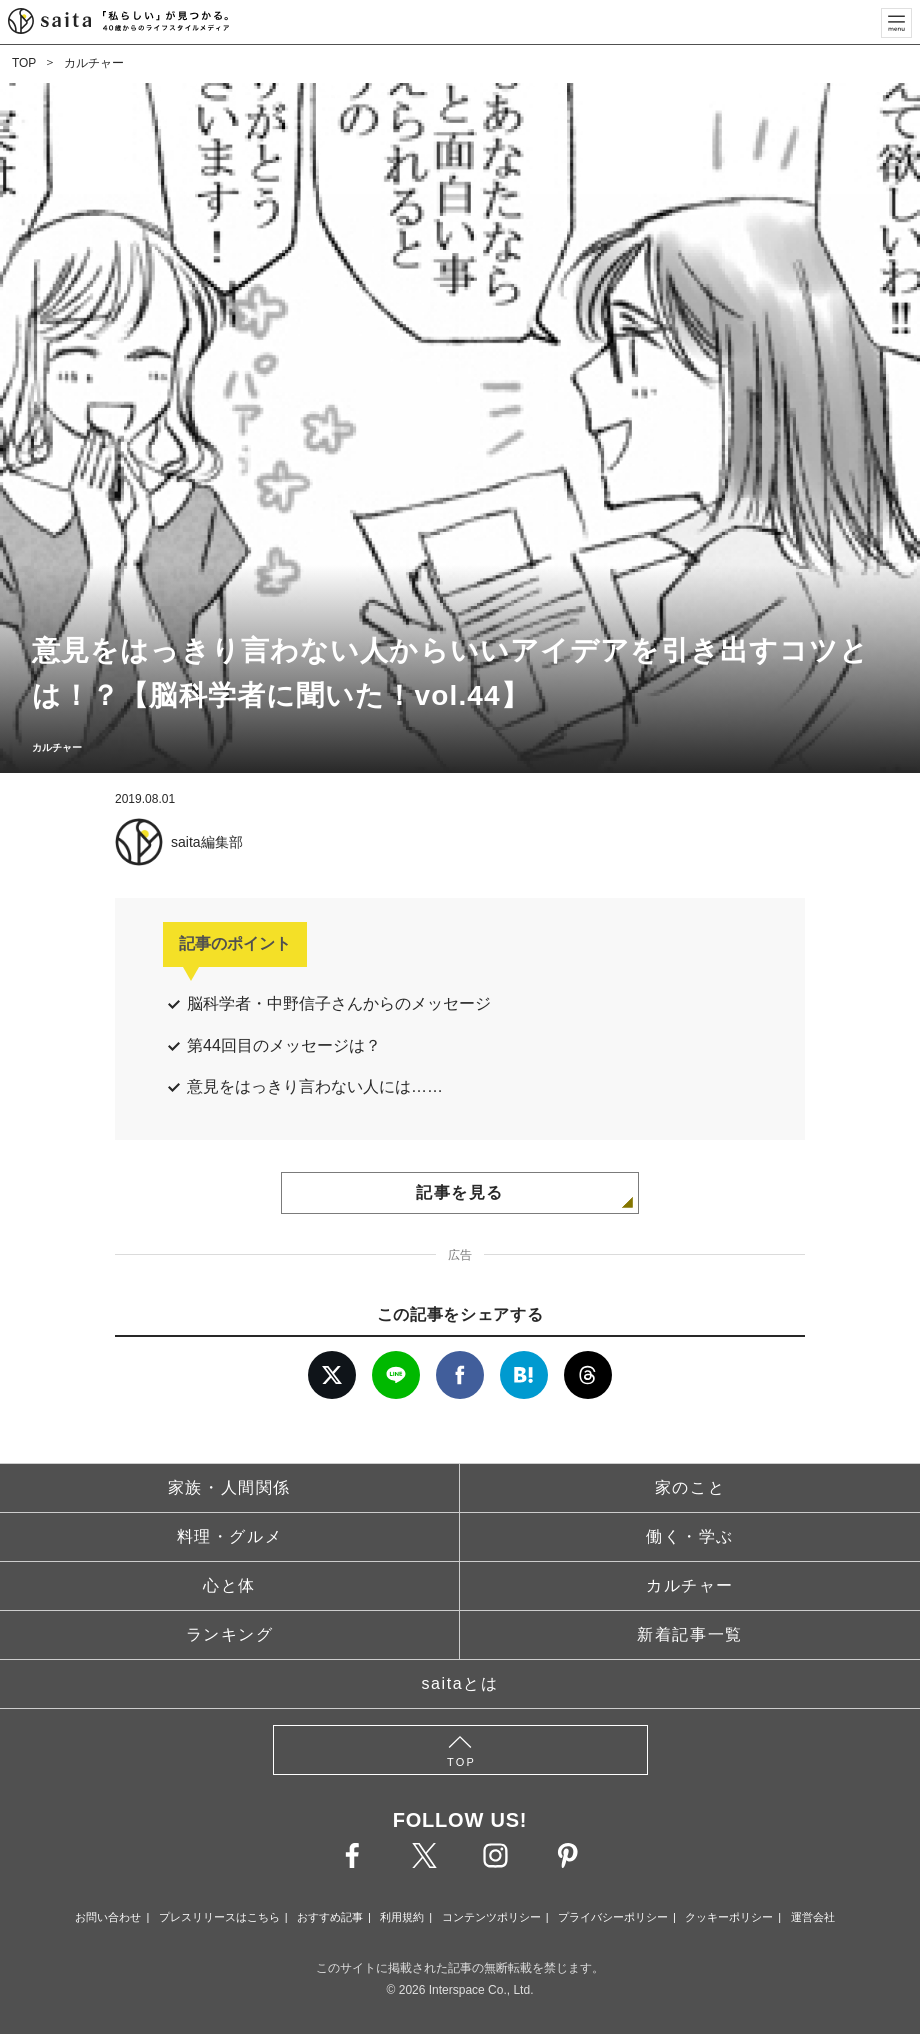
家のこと (690, 1487)
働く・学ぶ (690, 1536)
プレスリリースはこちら (219, 1917)
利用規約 (402, 1917)
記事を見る (460, 1192)
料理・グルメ (230, 1536)
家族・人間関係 (229, 1487)
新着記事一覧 (690, 1634)
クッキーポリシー (729, 1917)
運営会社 (813, 1917)
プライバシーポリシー (613, 1917)
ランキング (230, 1634)
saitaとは (460, 1683)
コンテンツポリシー (491, 1917)
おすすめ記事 (330, 1917)
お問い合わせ (108, 1917)
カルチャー (94, 63)
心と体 (229, 1585)
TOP (24, 63)
